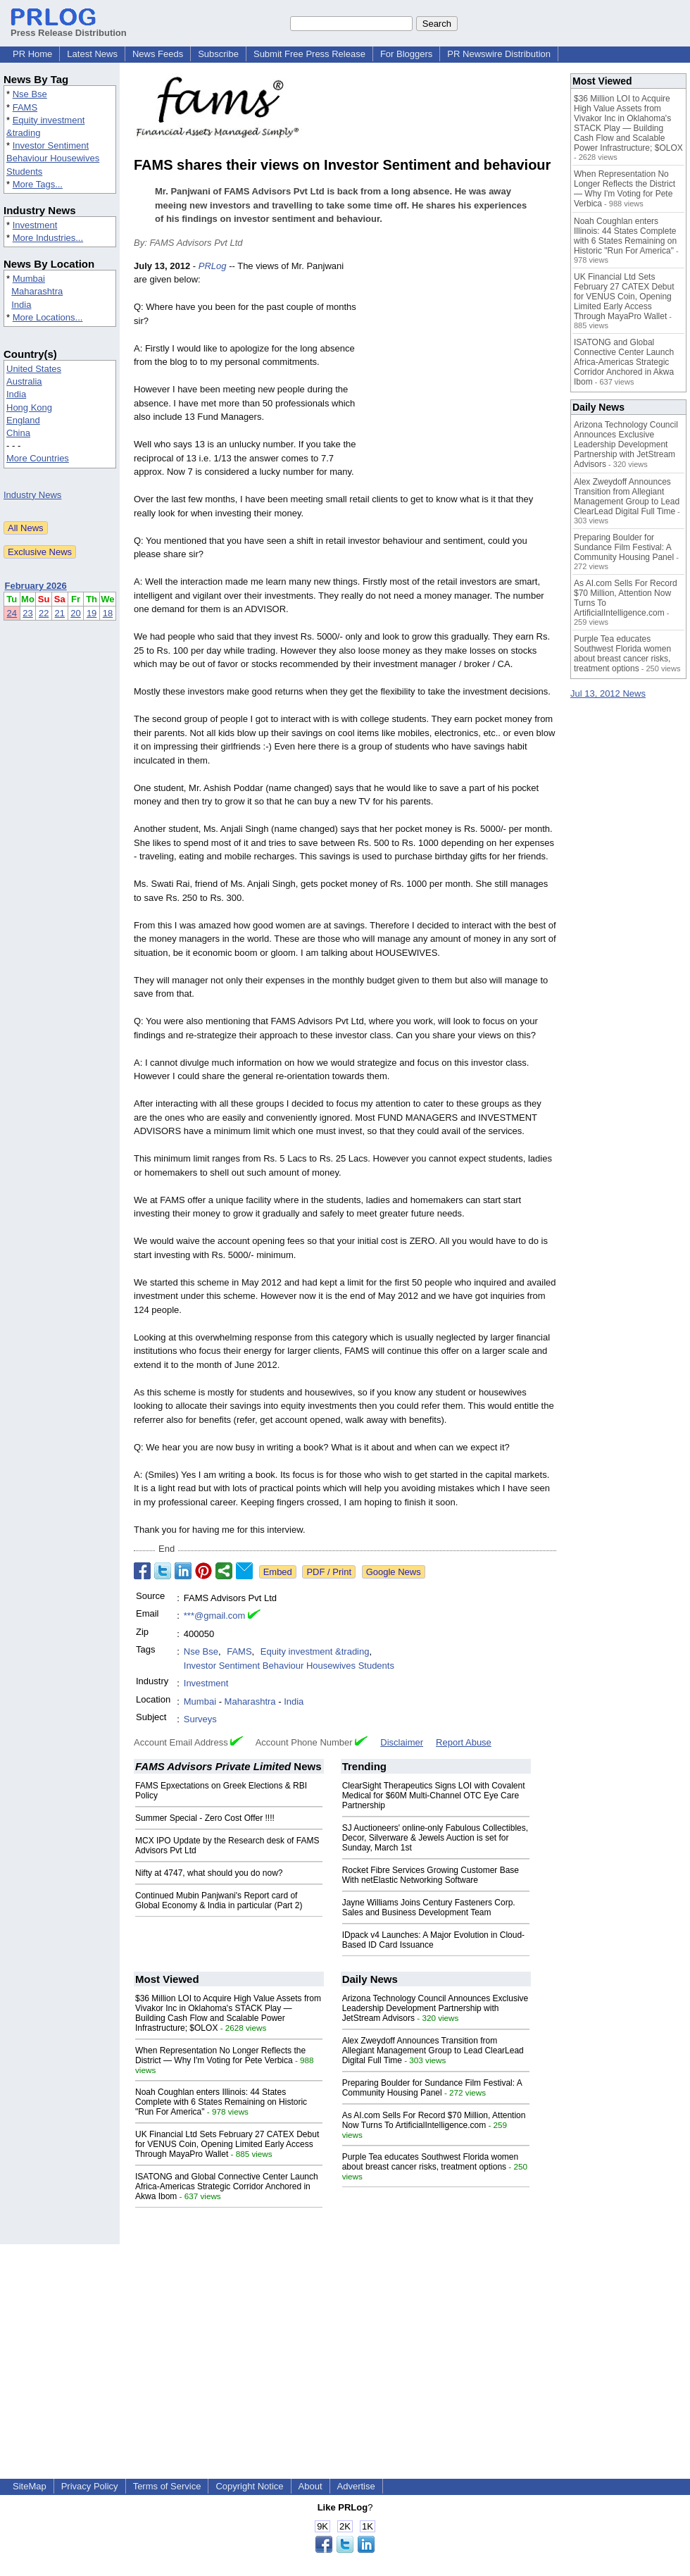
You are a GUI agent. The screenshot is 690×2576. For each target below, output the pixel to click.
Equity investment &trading (315, 1651)
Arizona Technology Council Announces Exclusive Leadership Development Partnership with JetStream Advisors (435, 2008)
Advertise (356, 2486)
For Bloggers (406, 54)
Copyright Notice (249, 2486)
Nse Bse (30, 94)
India (21, 304)
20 (75, 613)
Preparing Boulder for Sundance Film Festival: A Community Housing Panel (432, 2088)
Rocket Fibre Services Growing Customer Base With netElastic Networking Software (430, 1875)
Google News (393, 1572)
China (18, 433)
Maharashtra (37, 291)
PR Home (32, 54)
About (310, 2486)
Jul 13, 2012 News (608, 693)
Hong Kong (29, 407)
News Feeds (157, 54)
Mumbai (29, 278)
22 (44, 613)
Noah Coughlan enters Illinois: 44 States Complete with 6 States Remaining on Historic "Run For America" (221, 2102)
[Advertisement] (460, 363)
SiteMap (29, 2486)
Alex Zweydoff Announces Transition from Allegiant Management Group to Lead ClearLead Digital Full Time (433, 2050)
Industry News (32, 495)
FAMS (25, 107)
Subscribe (218, 54)
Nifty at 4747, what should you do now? (208, 1873)
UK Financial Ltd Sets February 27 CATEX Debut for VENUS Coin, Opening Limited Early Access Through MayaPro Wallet (227, 2144)
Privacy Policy (89, 2486)
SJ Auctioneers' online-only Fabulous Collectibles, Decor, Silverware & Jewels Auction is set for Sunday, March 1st (435, 1838)
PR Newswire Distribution (499, 54)
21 (60, 613)
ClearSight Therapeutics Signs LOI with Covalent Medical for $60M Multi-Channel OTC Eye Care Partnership (433, 1795)
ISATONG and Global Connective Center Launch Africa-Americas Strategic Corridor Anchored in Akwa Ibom (226, 2186)
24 (12, 613)
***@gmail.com (215, 1615)
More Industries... (48, 237)
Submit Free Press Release (309, 54)
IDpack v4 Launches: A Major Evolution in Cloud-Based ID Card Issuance (433, 1940)
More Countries (37, 458)
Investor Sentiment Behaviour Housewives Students (52, 158)
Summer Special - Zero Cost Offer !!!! (205, 1818)
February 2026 (36, 585)
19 (91, 613)
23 (27, 613)
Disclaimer (401, 1742)
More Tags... (38, 184)
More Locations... (48, 317)
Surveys (200, 1719)
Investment (35, 225)
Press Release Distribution (69, 27)
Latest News (92, 54)
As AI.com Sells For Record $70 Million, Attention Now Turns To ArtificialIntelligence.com (434, 2120)
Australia (24, 381)
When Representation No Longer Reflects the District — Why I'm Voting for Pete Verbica (220, 2055)
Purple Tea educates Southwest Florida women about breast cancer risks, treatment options (430, 2162)
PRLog (213, 266)
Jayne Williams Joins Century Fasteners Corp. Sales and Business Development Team (428, 1907)
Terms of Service (167, 2486)
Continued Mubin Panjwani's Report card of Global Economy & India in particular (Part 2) (218, 1900)
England (23, 420)
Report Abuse (463, 1742)
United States (33, 368)
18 (108, 613)
